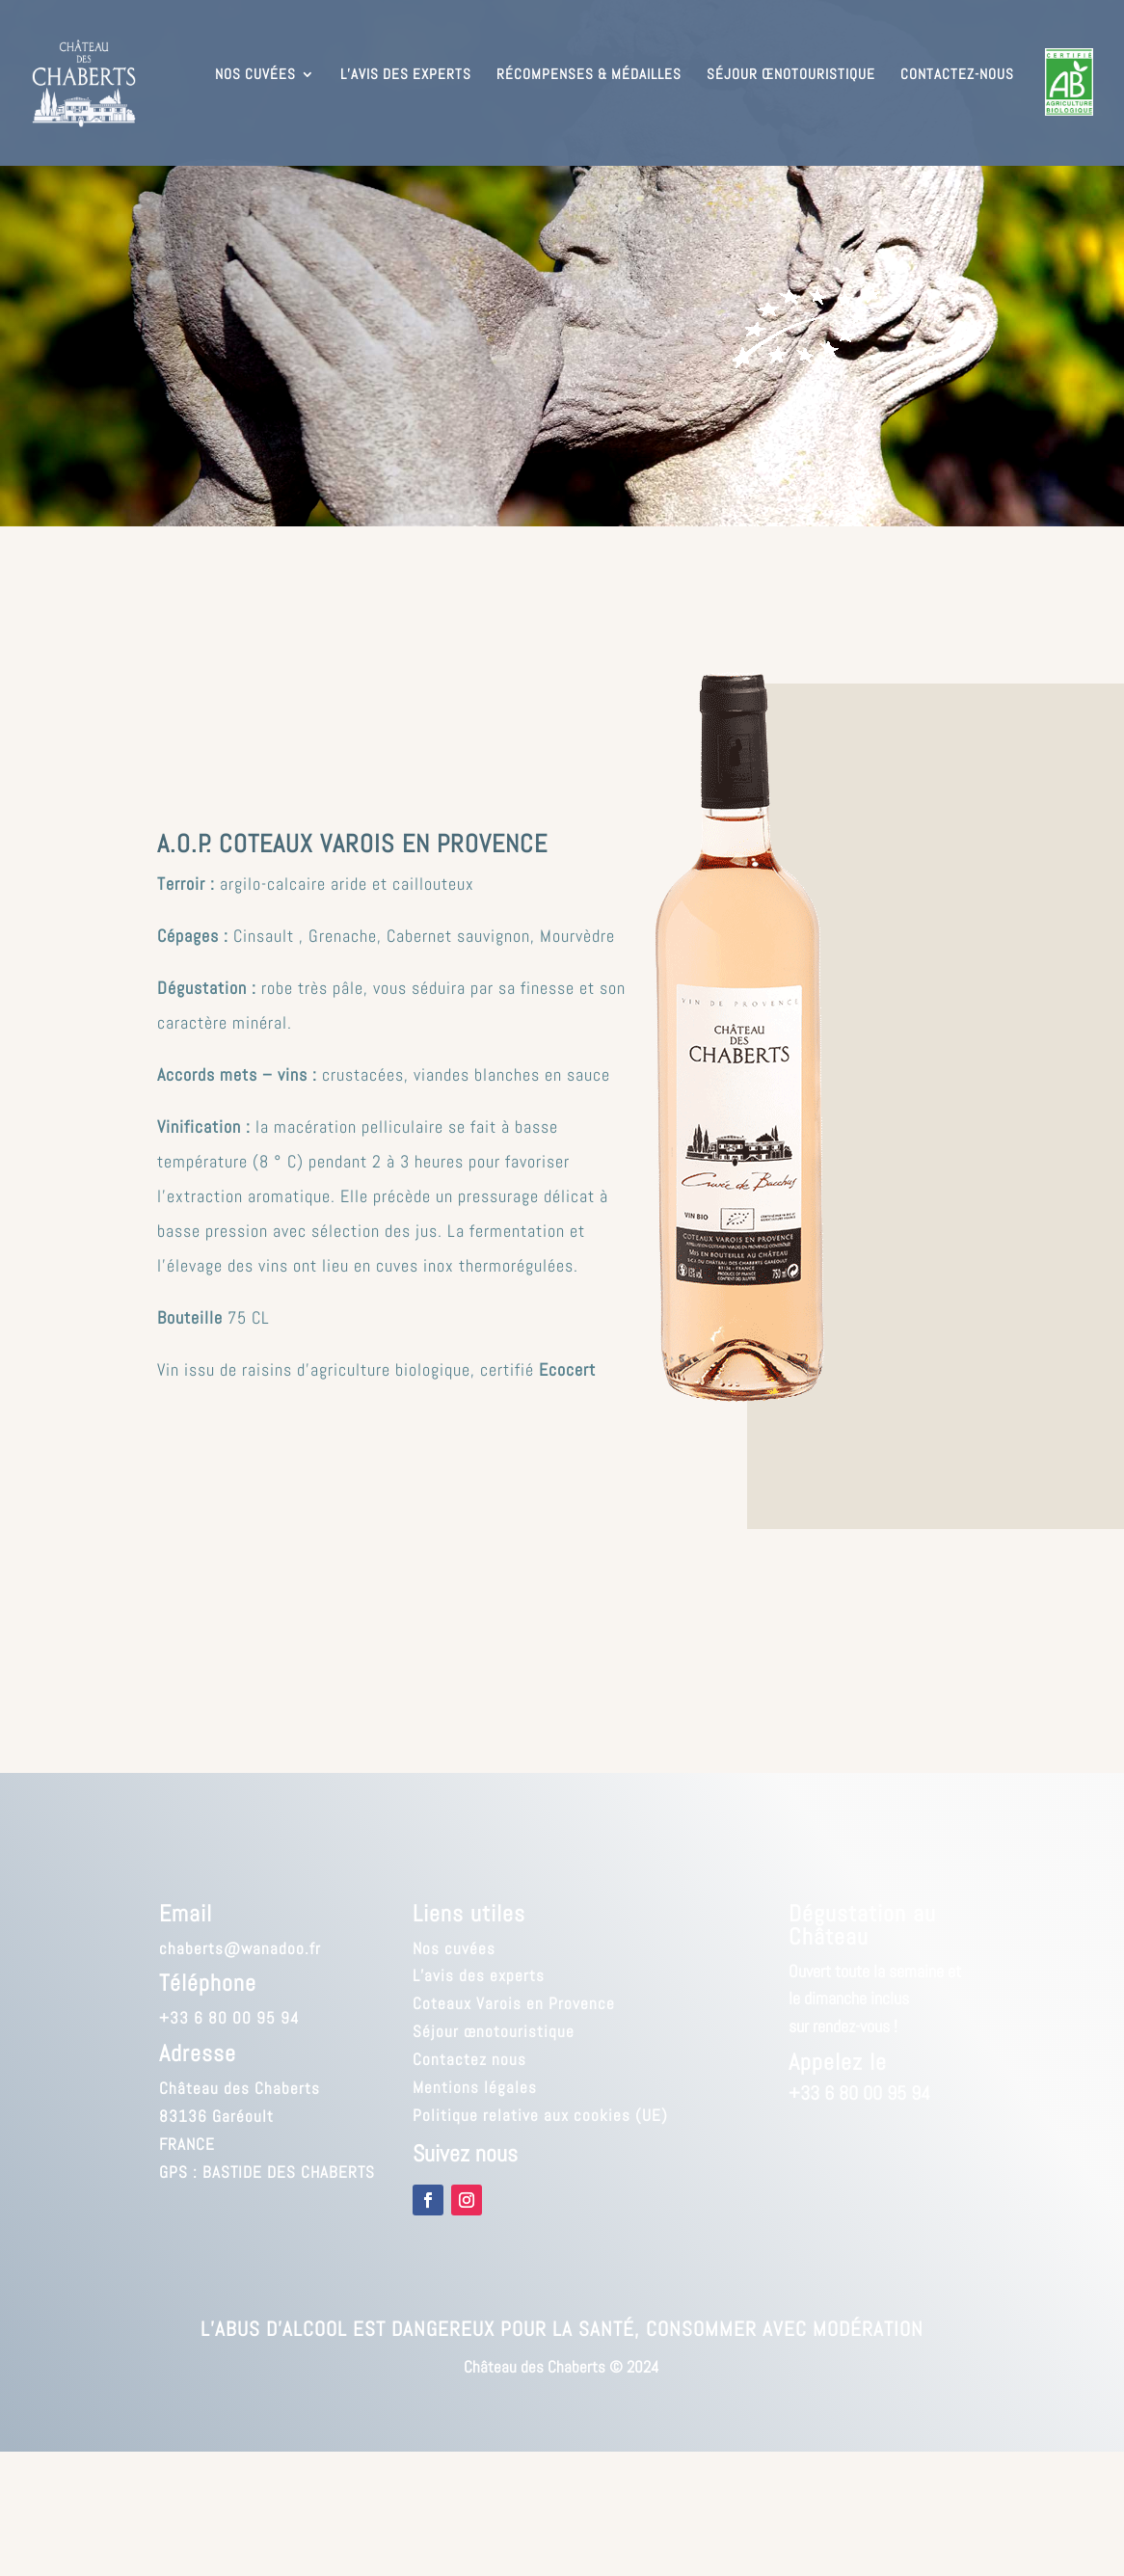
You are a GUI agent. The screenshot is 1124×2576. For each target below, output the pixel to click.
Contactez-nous (957, 75)
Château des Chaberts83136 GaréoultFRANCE (239, 2116)
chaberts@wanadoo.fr (240, 1948)
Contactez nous (469, 2059)
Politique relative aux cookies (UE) (540, 2115)
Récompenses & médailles (589, 75)
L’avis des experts (405, 75)
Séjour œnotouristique (791, 75)
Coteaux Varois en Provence (514, 2003)
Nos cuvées (255, 75)
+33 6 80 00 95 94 (229, 2017)
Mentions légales (475, 2087)
